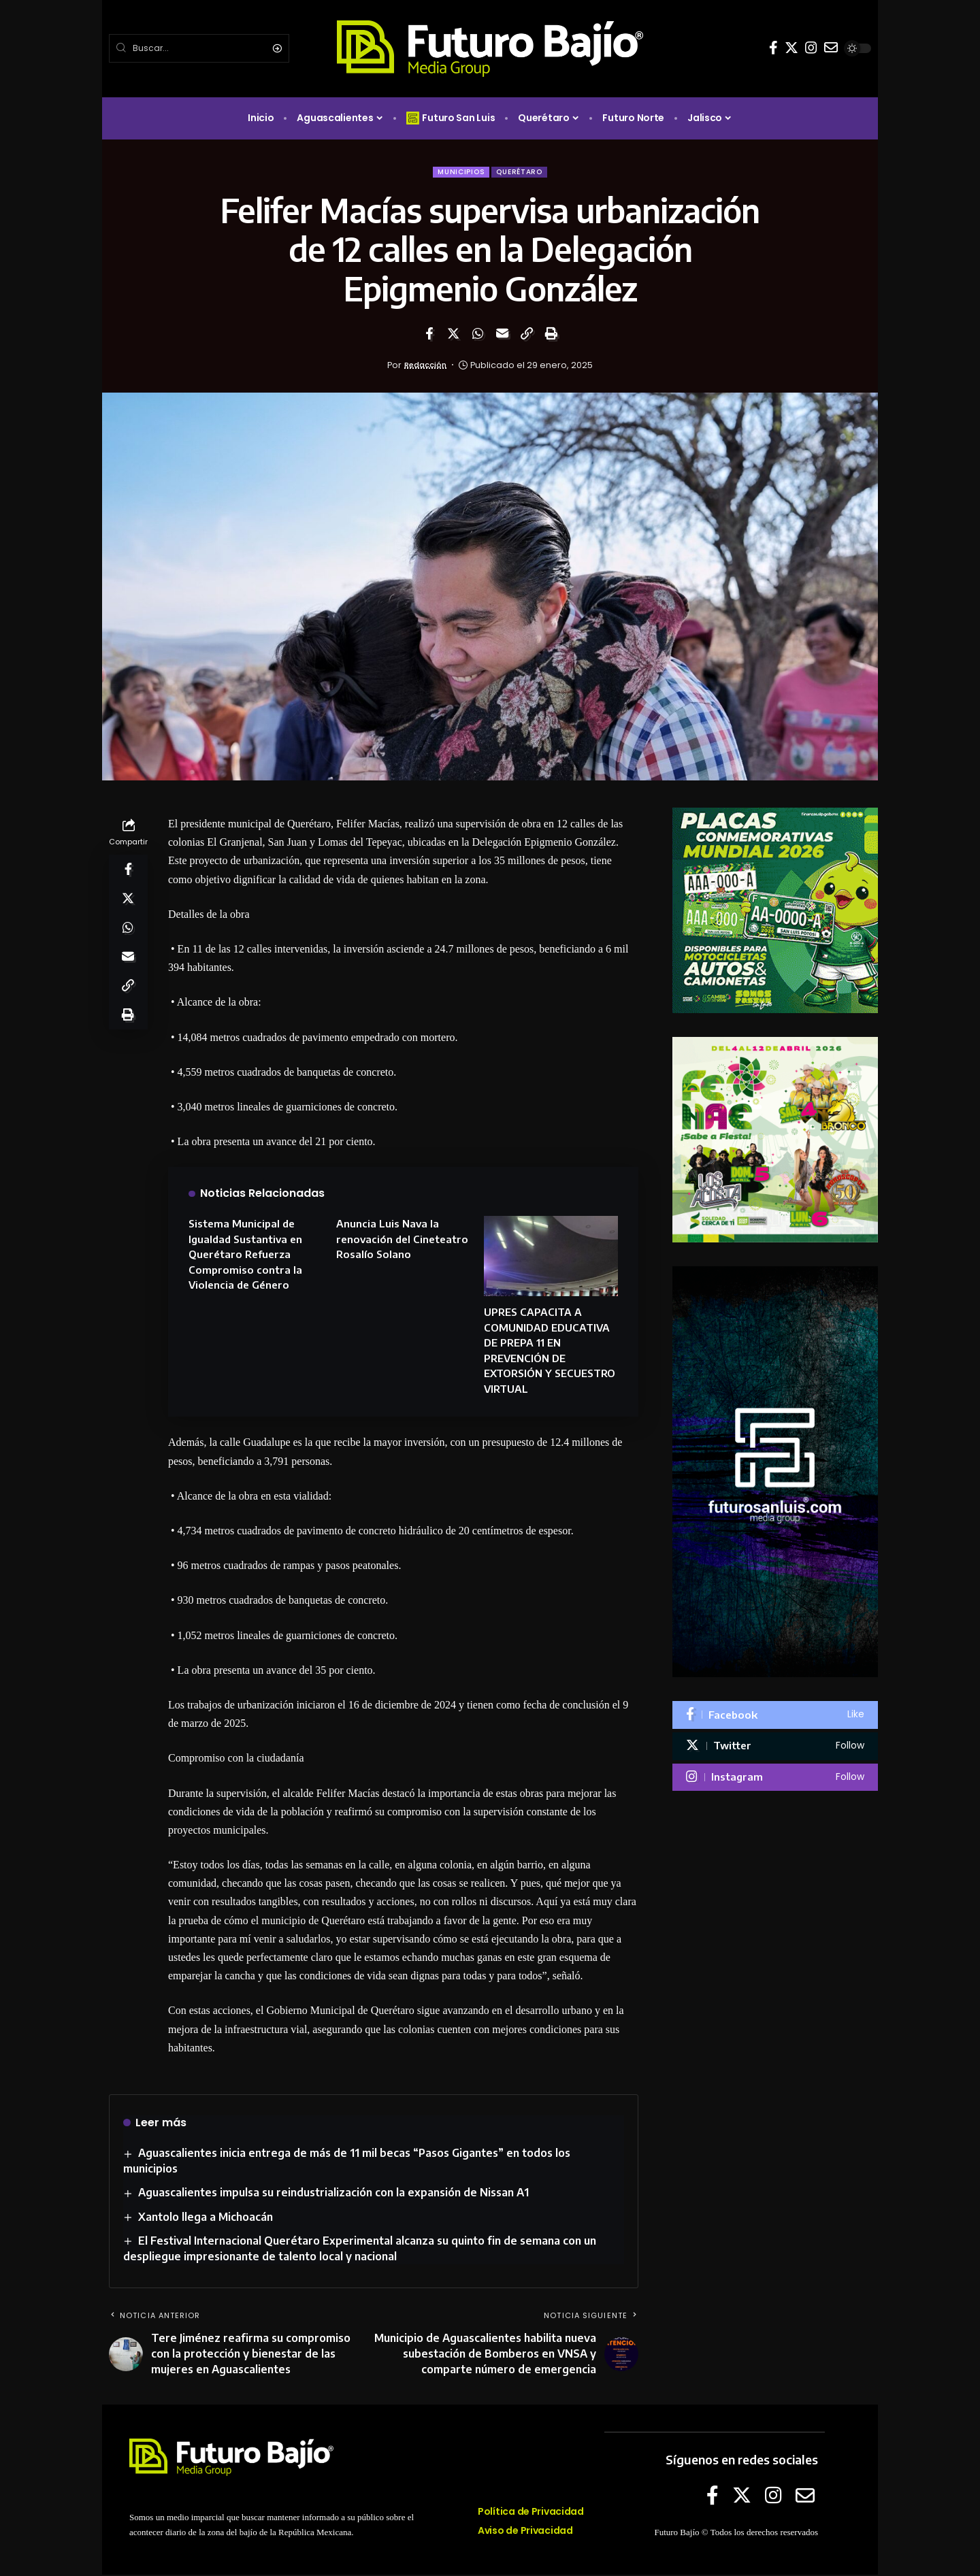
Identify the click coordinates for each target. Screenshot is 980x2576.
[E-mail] (831, 47)
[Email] (502, 335)
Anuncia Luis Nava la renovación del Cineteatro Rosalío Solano (402, 1240)
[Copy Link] (526, 335)
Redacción (425, 366)
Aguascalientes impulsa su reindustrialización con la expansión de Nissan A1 (334, 2194)
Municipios (457, 172)
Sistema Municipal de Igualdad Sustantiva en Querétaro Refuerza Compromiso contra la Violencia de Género (245, 1255)
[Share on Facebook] (428, 335)
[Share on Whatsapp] (477, 335)
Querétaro (522, 172)
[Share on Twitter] (453, 335)
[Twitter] (791, 47)
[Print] (551, 335)
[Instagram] (811, 47)
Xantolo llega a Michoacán (206, 2218)
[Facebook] (773, 47)
